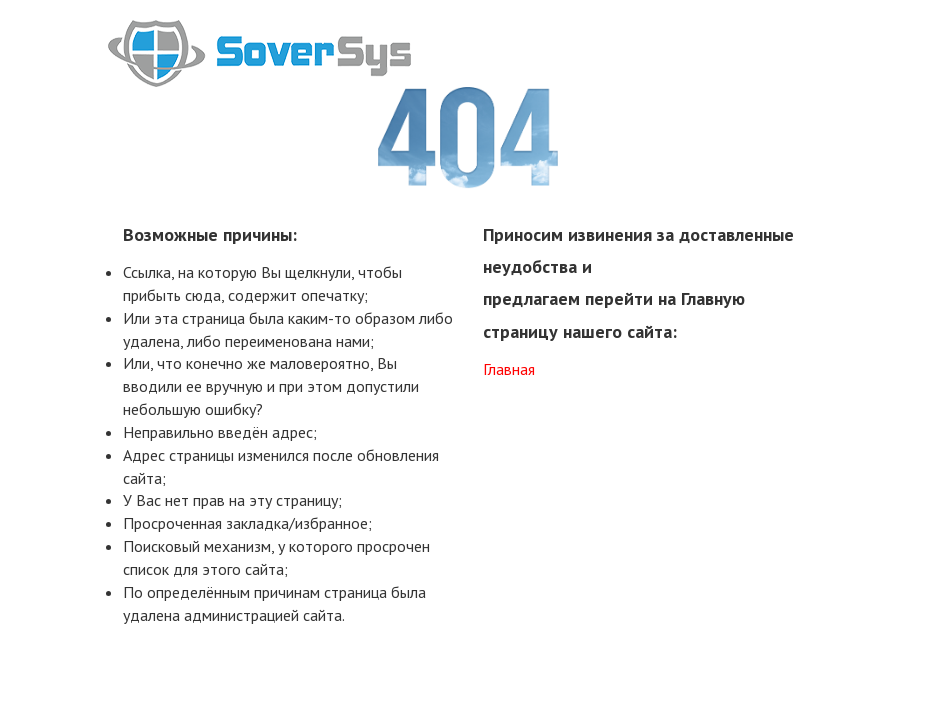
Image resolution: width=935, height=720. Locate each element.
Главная (509, 369)
